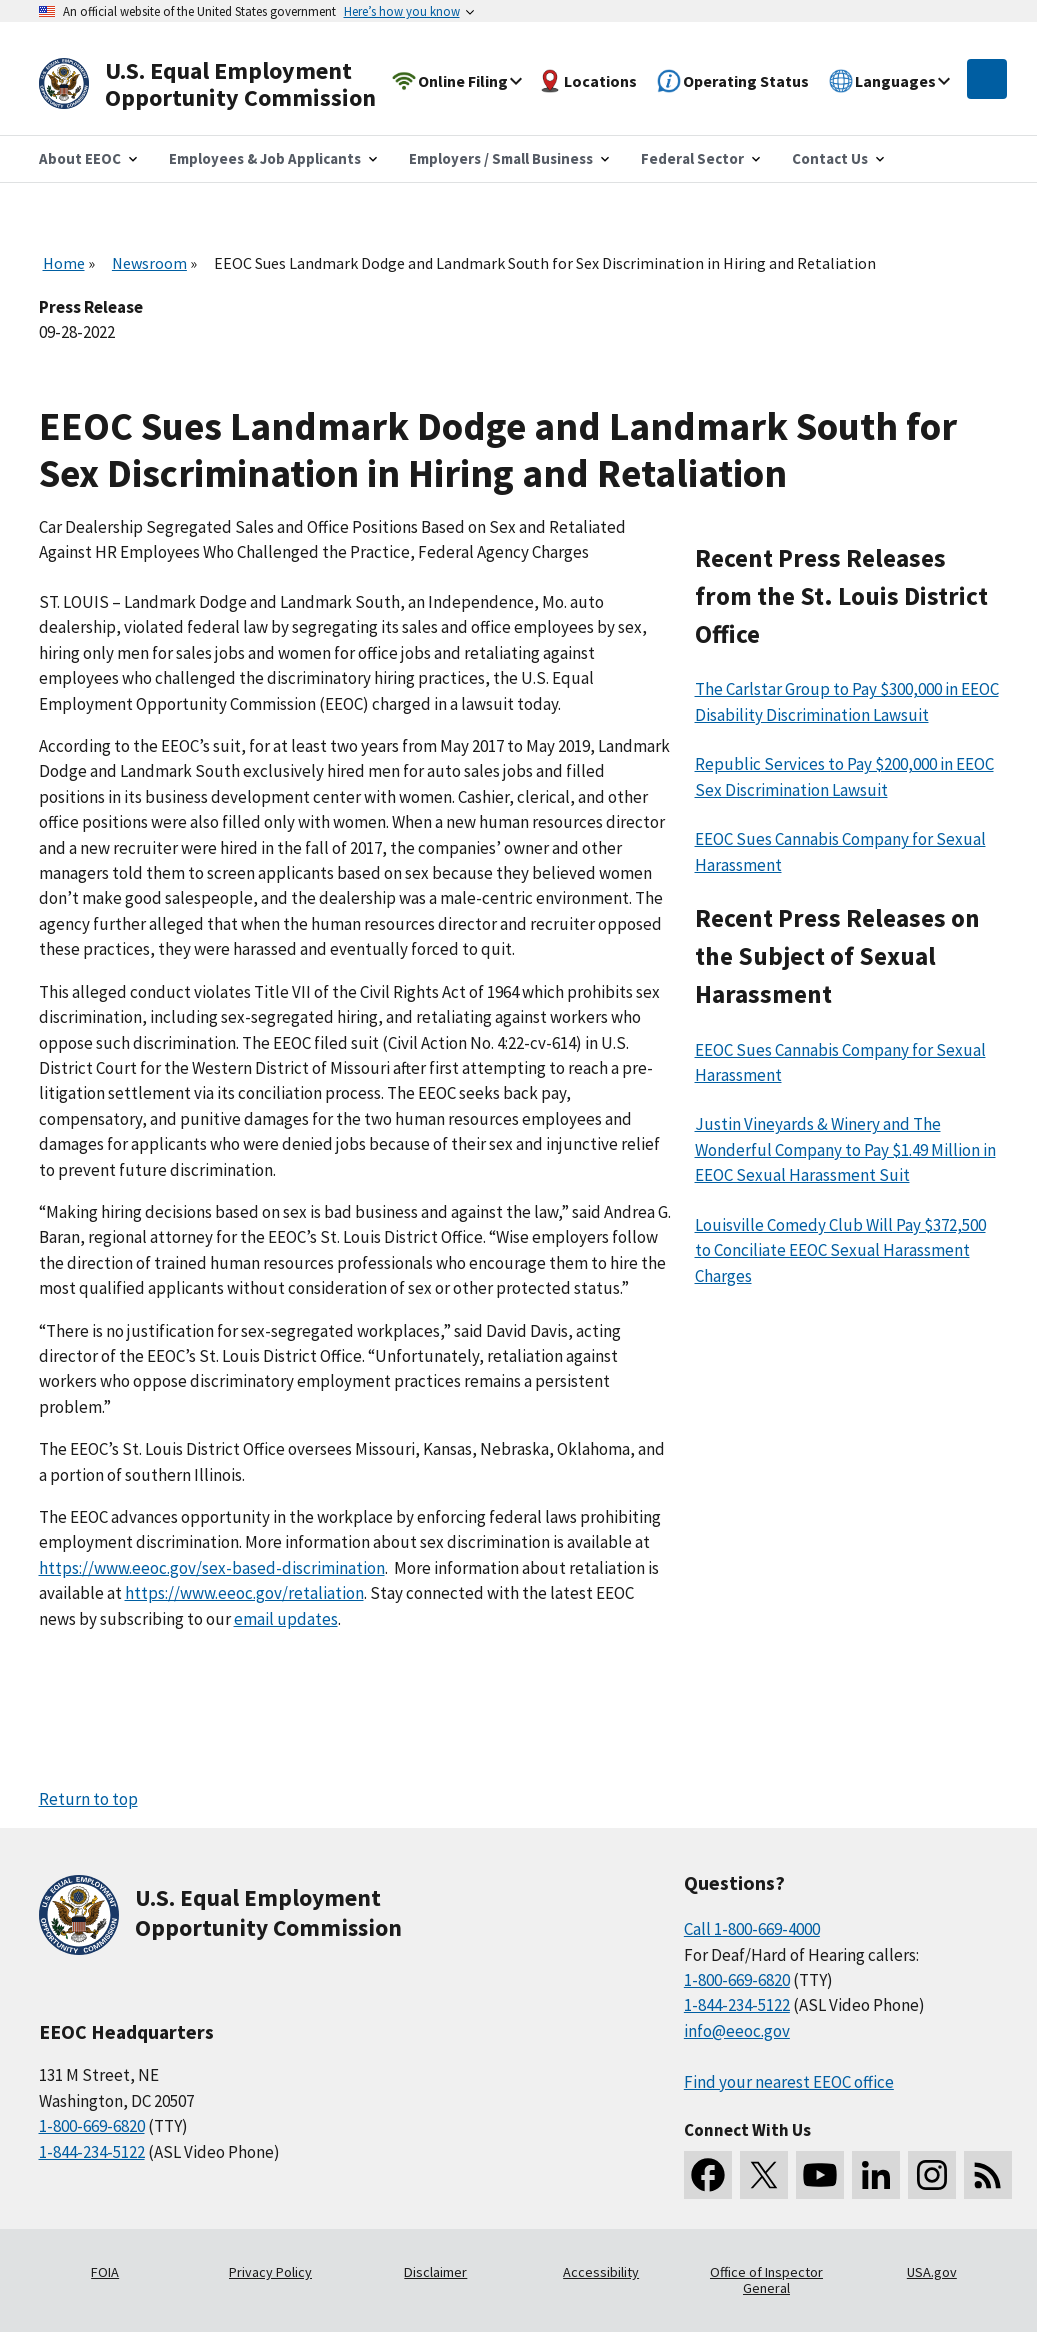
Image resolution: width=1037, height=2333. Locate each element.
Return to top (88, 1799)
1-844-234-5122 (92, 2152)
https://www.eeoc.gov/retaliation (244, 1593)
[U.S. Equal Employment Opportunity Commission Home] (231, 84)
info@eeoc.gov (737, 2031)
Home (64, 263)
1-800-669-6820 (92, 2126)
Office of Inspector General (766, 2280)
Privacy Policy (270, 2272)
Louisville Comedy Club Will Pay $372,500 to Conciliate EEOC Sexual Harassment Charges (840, 1250)
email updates (286, 1619)
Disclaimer (435, 2272)
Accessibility (601, 2272)
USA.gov (932, 2272)
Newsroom (149, 263)
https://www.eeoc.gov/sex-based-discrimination (212, 1568)
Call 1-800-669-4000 (752, 1929)
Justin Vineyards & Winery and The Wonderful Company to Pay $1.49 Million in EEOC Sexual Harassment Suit (845, 1149)
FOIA (105, 2272)
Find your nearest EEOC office (789, 2082)
